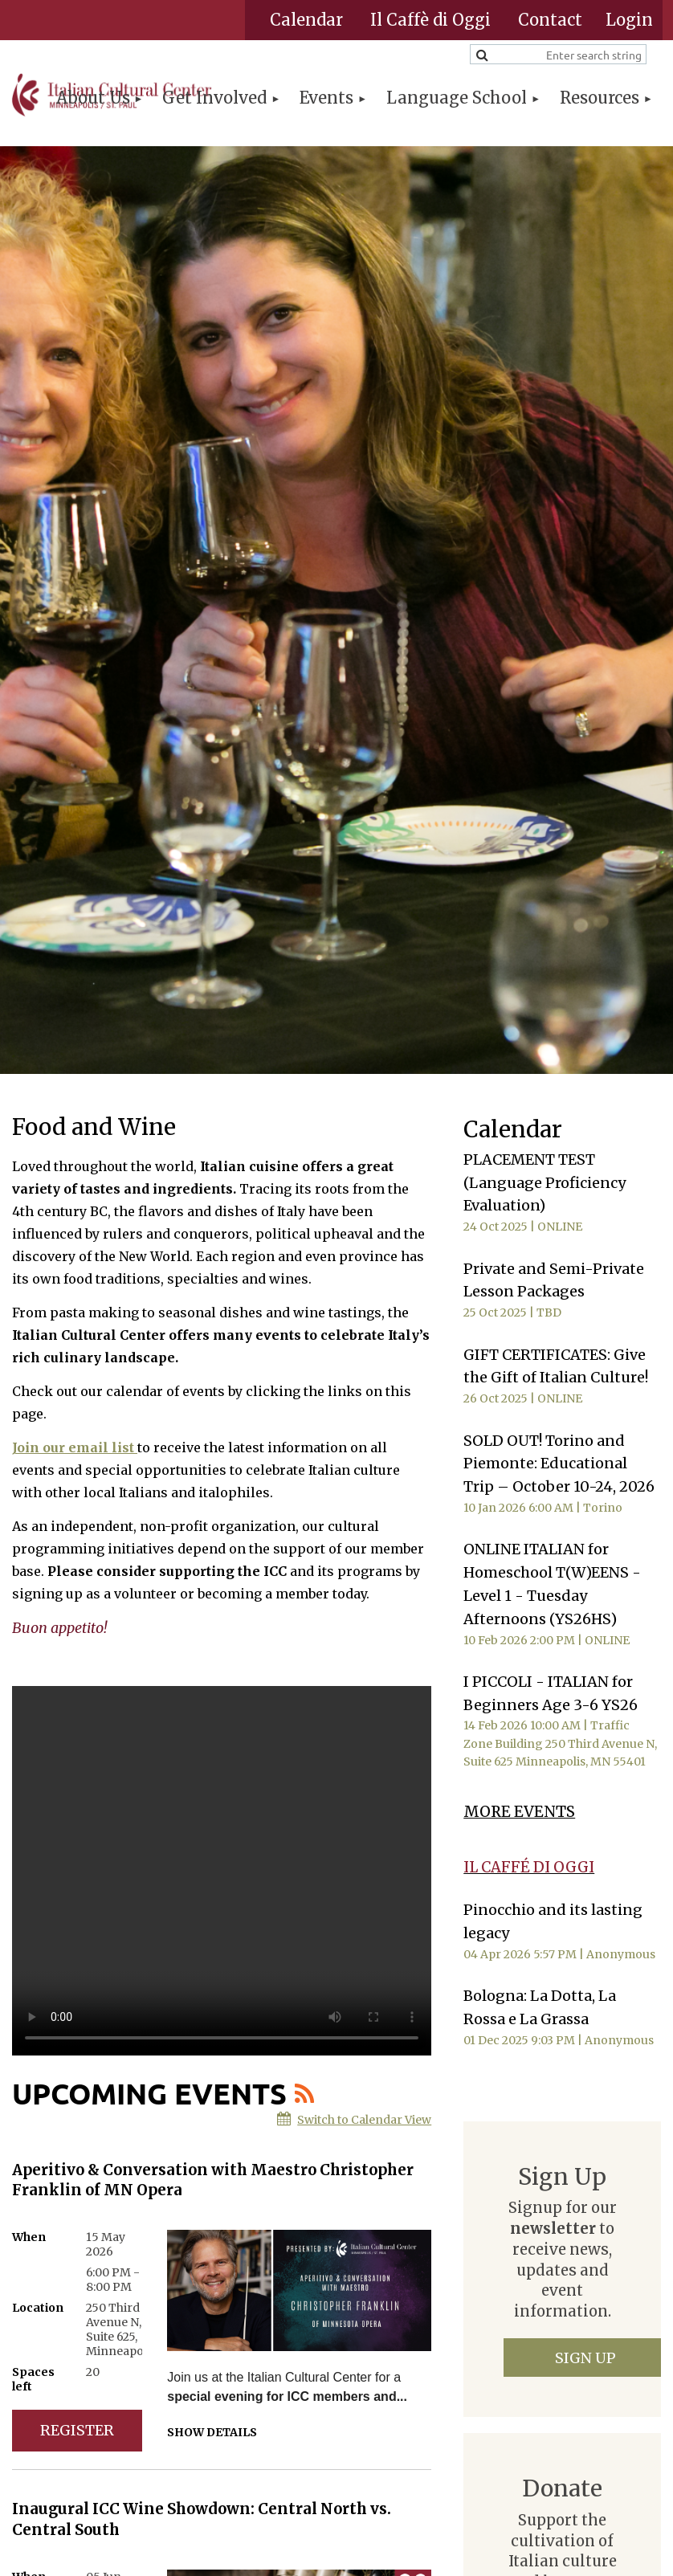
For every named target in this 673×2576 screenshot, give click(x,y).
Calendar (306, 20)
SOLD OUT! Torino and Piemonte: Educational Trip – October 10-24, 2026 (559, 1463)
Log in (629, 20)
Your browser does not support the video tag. (221, 1870)
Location (37, 2307)
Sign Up (585, 2358)
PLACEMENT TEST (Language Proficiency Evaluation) (544, 1182)
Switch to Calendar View (364, 2120)
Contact (550, 20)
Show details (212, 2432)
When (29, 2237)
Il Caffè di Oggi (430, 20)
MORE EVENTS (519, 1811)
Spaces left (33, 2379)
